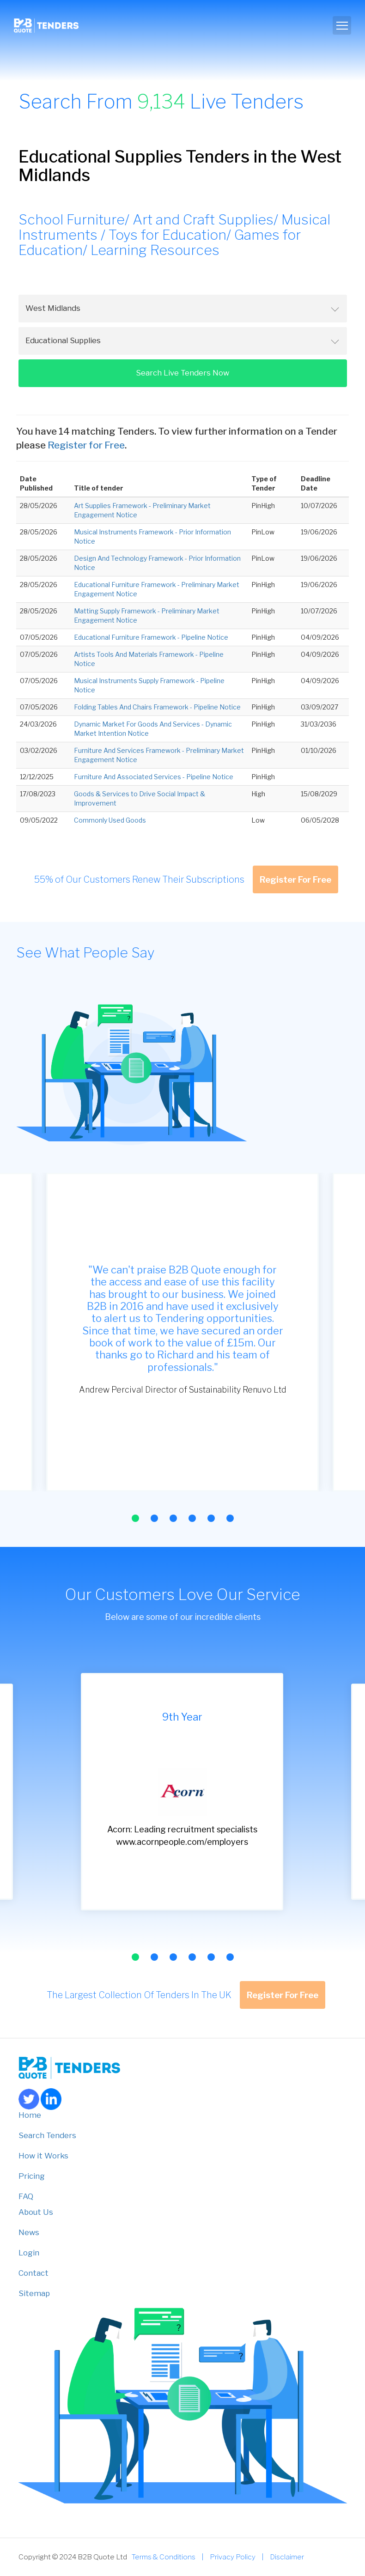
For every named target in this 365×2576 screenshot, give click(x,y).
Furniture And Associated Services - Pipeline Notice (153, 777)
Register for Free (86, 445)
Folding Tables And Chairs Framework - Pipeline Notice (157, 707)
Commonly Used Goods (110, 820)
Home (29, 2115)
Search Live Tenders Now (182, 372)
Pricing (31, 2176)
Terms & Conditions (163, 2556)
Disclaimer (287, 2556)
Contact (33, 2273)
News (28, 2232)
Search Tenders (47, 2135)
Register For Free (295, 879)
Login (28, 2252)
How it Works (43, 2155)
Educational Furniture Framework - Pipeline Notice (151, 637)
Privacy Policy (233, 2556)
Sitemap (34, 2293)
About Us (35, 2212)
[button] (135, 1518)
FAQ (25, 2196)
